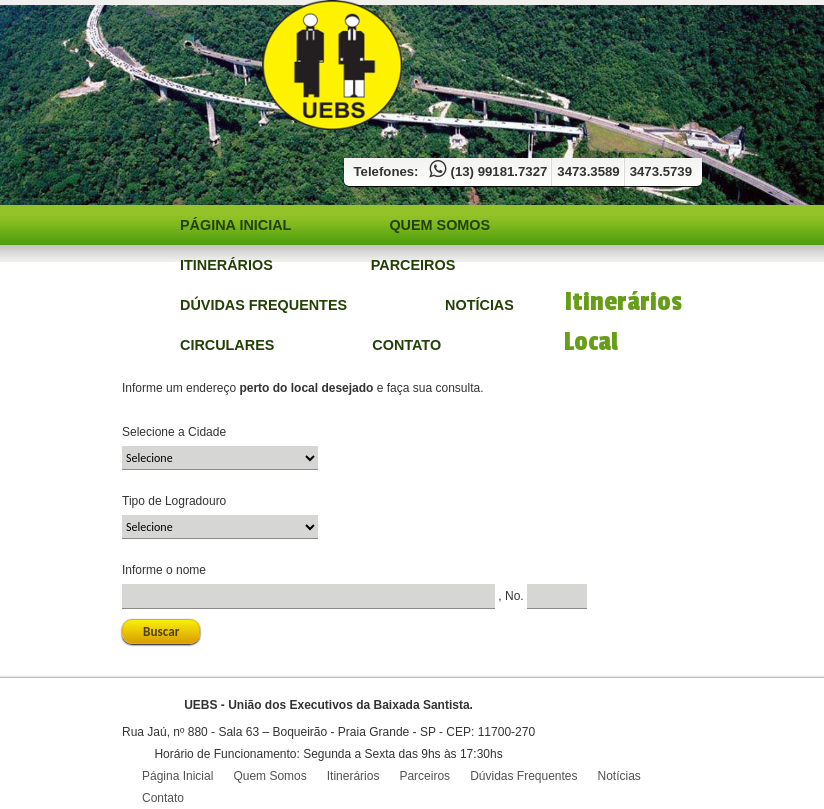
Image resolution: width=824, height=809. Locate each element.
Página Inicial (235, 225)
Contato (163, 798)
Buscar (161, 631)
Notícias (619, 776)
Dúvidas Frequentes (523, 776)
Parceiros (413, 265)
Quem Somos (439, 225)
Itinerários (226, 265)
